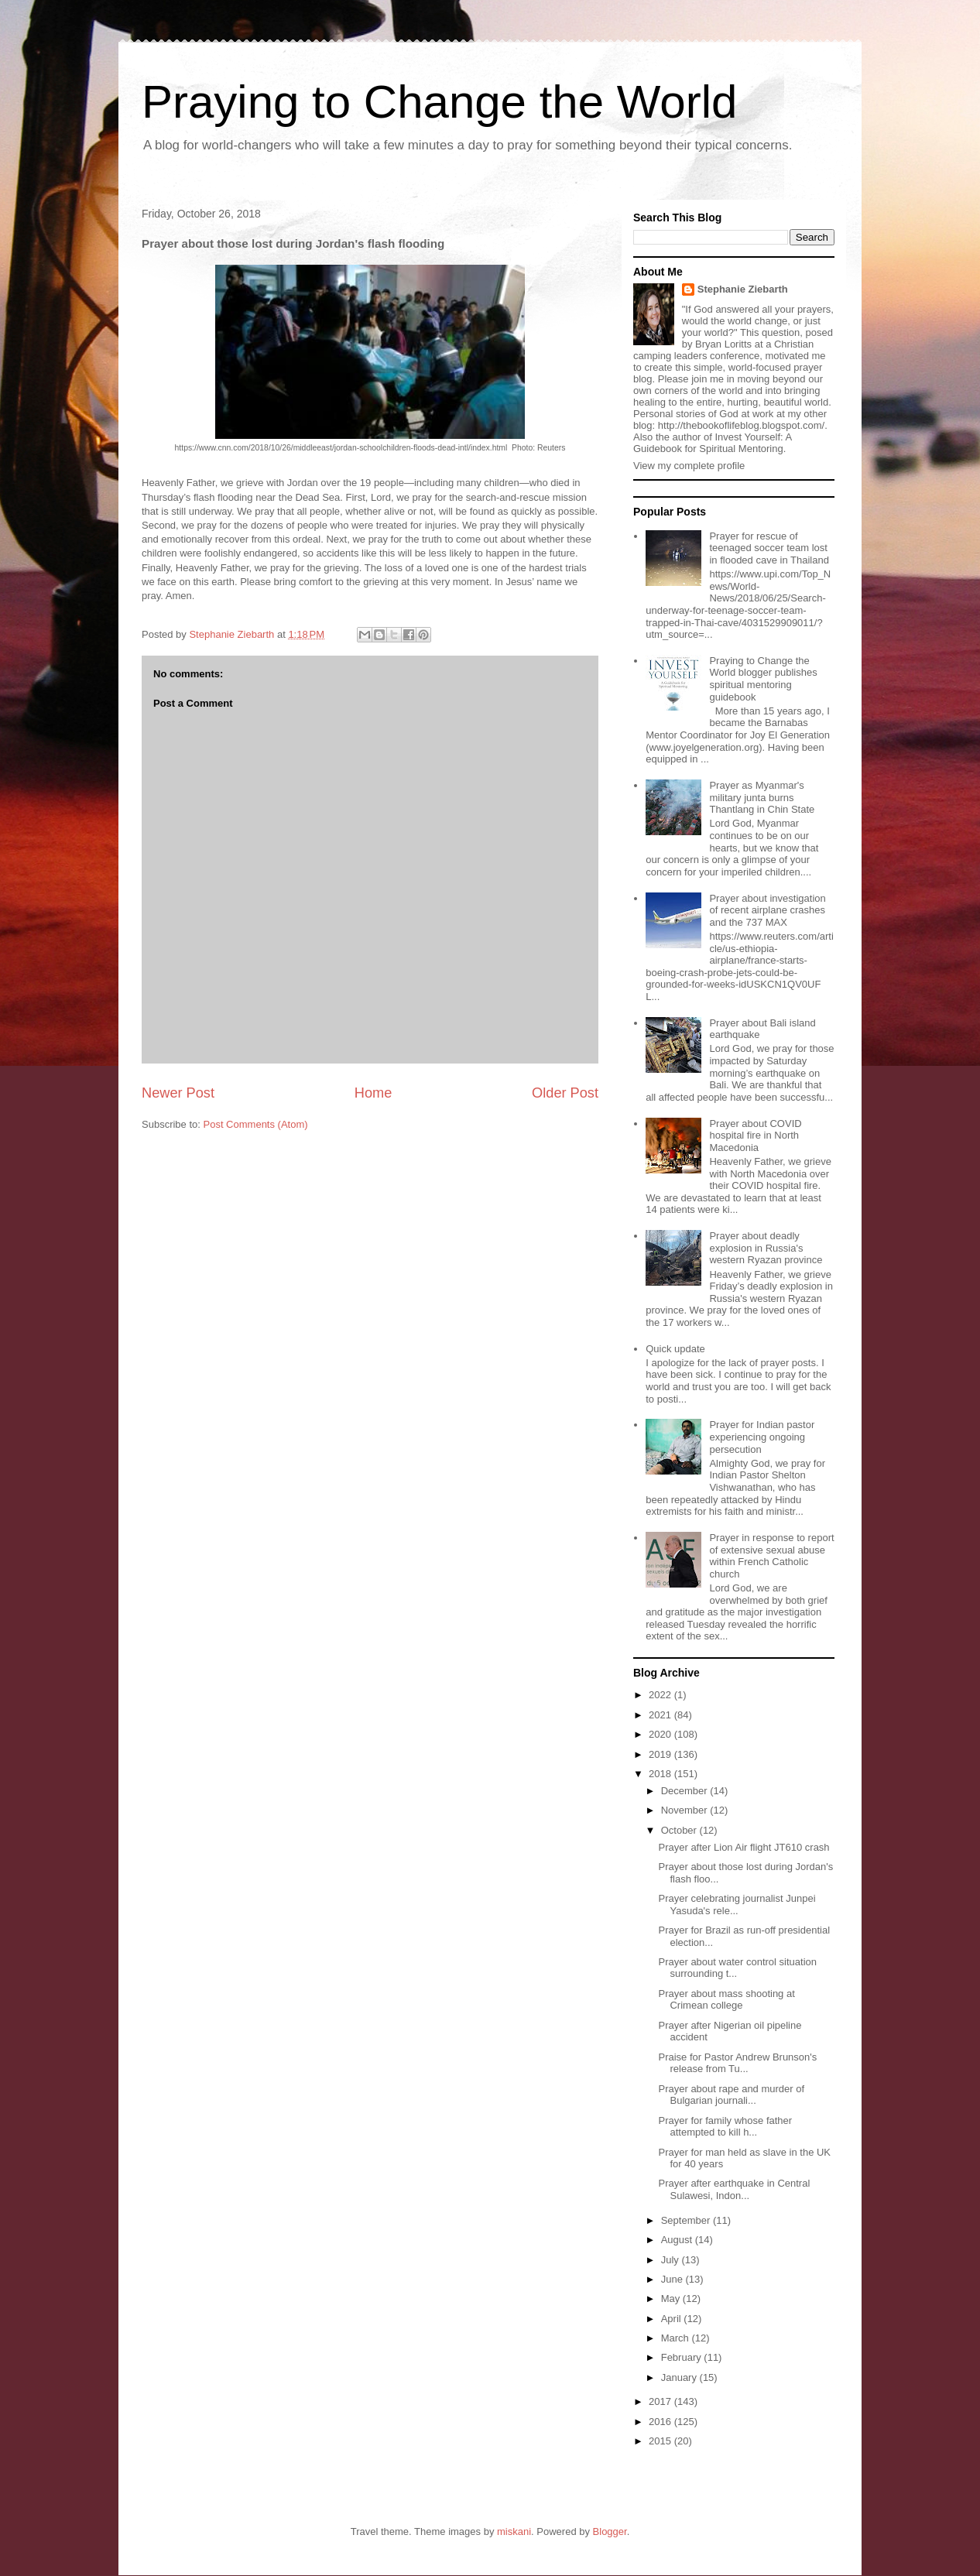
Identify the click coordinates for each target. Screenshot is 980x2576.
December (686, 1791)
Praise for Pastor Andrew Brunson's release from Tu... (737, 2063)
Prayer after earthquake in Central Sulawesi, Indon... (734, 2189)
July (671, 2260)
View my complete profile (689, 465)
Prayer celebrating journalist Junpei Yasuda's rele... (736, 1905)
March (676, 2338)
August (678, 2239)
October (680, 1830)
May (672, 2298)
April (672, 2318)
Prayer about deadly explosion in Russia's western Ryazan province (765, 1248)
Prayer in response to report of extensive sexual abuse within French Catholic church (771, 1556)
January (680, 2377)
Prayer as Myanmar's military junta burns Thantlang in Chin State (761, 797)
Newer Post (178, 1093)
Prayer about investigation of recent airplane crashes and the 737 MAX (767, 910)
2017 (661, 2401)
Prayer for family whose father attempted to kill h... (725, 2127)
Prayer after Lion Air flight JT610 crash (743, 1847)
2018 (661, 1774)
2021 (661, 1715)
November (686, 1810)
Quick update (675, 1349)
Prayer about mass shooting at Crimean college (726, 2000)
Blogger (610, 2531)
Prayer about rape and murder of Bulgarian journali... (731, 2095)
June (673, 2279)
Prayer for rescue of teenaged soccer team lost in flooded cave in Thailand (768, 548)
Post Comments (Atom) (256, 1124)
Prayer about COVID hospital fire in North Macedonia (755, 1135)
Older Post (565, 1093)
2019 (661, 1754)
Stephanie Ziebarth (742, 289)
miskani (514, 2531)
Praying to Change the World (439, 102)
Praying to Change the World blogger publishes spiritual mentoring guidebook (763, 679)
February (682, 2357)
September (687, 2220)
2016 (661, 2421)
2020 (661, 1734)
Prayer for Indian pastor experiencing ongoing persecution (761, 1436)
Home (373, 1093)
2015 (661, 2441)
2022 (661, 1695)
